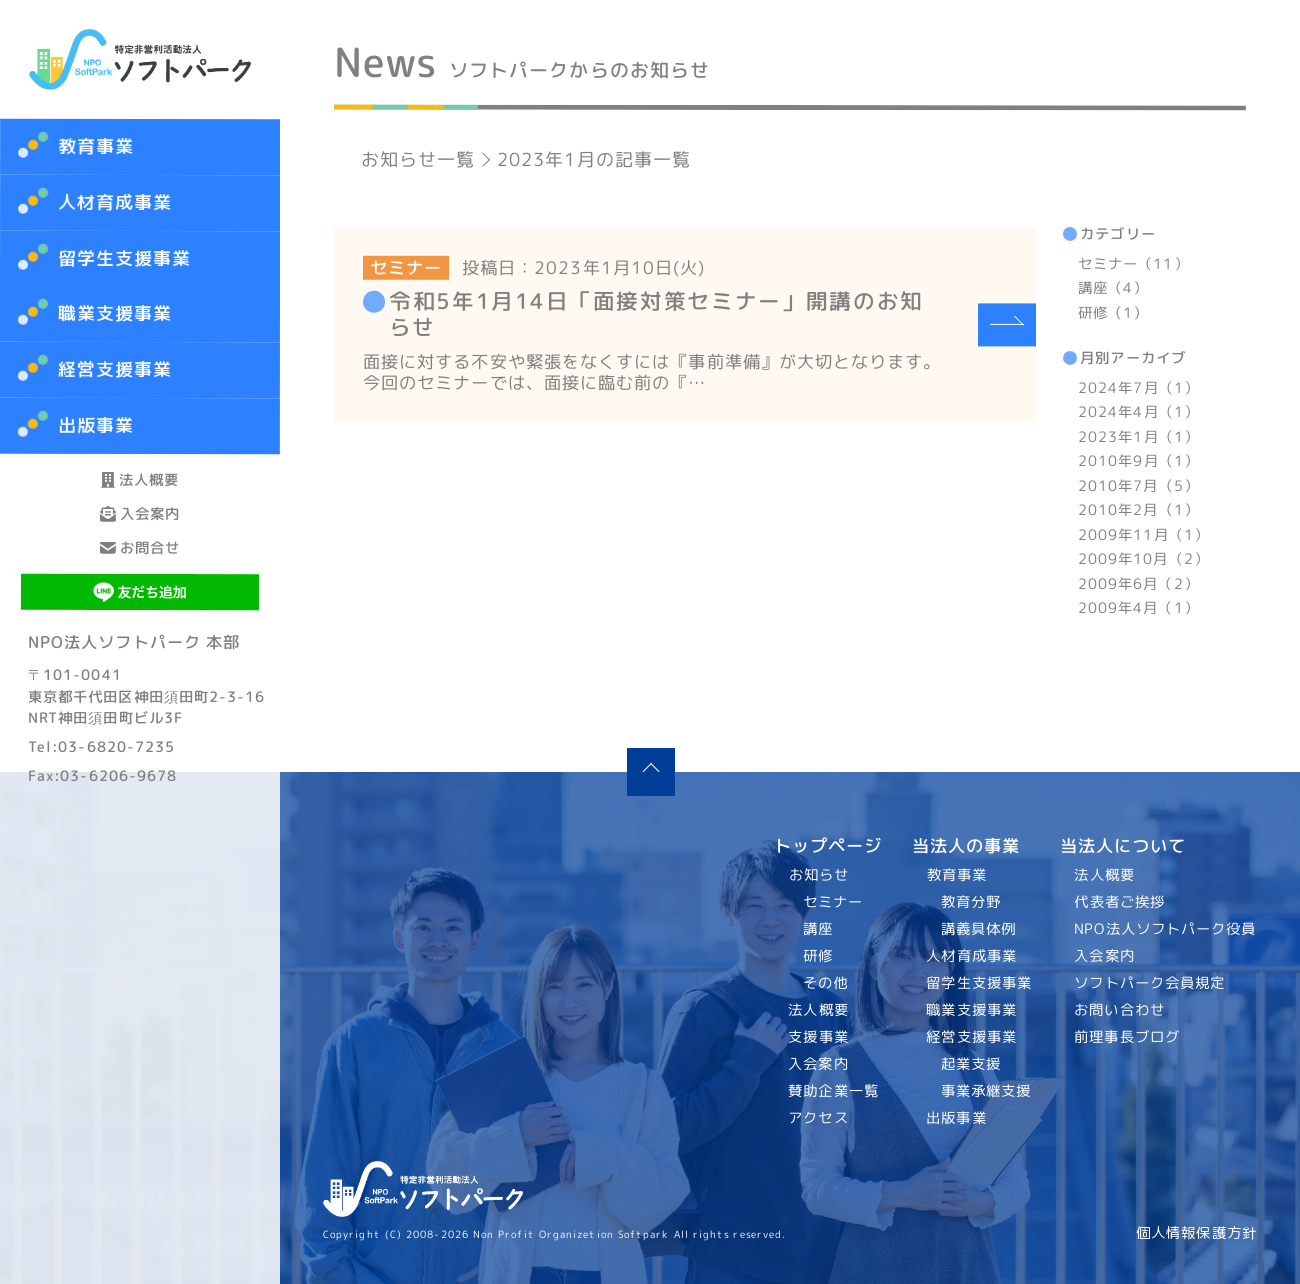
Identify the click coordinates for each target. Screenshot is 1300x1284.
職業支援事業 (971, 1010)
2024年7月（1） (1138, 388)
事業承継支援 (985, 1091)
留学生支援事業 (979, 983)
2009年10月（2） (1143, 559)
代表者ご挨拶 (1120, 902)
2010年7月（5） (1138, 486)
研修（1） (1113, 313)
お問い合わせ (1120, 1010)
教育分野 (970, 902)
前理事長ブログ (1128, 1037)
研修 (818, 956)
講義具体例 (977, 929)
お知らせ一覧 (418, 159)
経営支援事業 (971, 1037)
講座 (818, 929)
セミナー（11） (1133, 264)
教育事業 (96, 146)
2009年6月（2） (1138, 583)
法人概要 (140, 497)
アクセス (819, 1118)
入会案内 (140, 567)
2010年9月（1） (1138, 461)
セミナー (833, 902)
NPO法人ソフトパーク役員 (1166, 929)
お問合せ (140, 637)
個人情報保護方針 (1196, 1233)
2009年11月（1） (1143, 534)
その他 (825, 983)
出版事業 (956, 1118)
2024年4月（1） (1138, 412)
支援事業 (819, 1037)
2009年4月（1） (1138, 608)
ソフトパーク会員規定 (1150, 983)
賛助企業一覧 (834, 1091)
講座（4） (1113, 288)
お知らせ (819, 875)
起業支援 (970, 1064)
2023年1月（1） (1138, 437)
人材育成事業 (115, 202)
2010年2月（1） (1138, 510)
